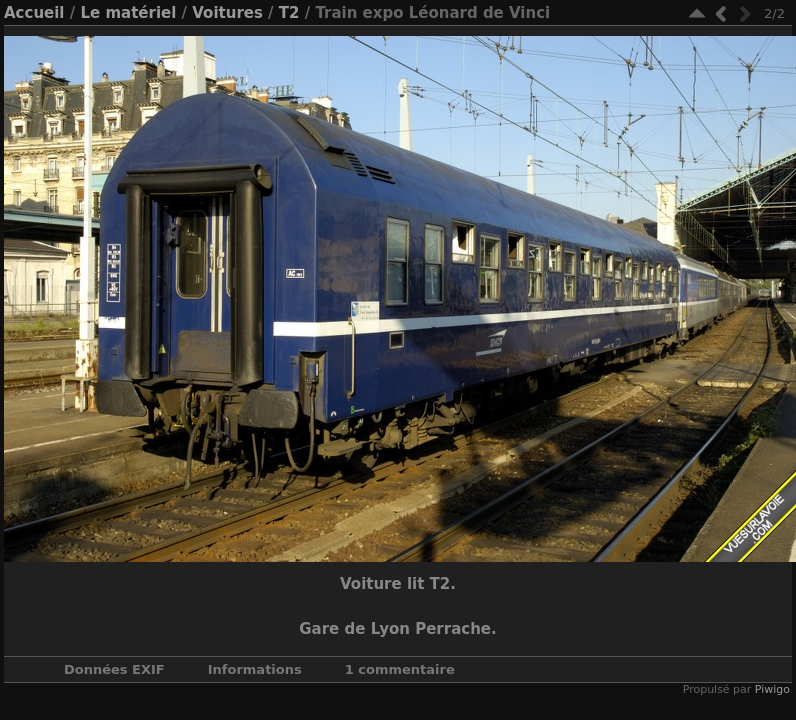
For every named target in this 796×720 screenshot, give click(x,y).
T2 (289, 13)
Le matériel (128, 13)
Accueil (34, 13)
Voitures (227, 13)
